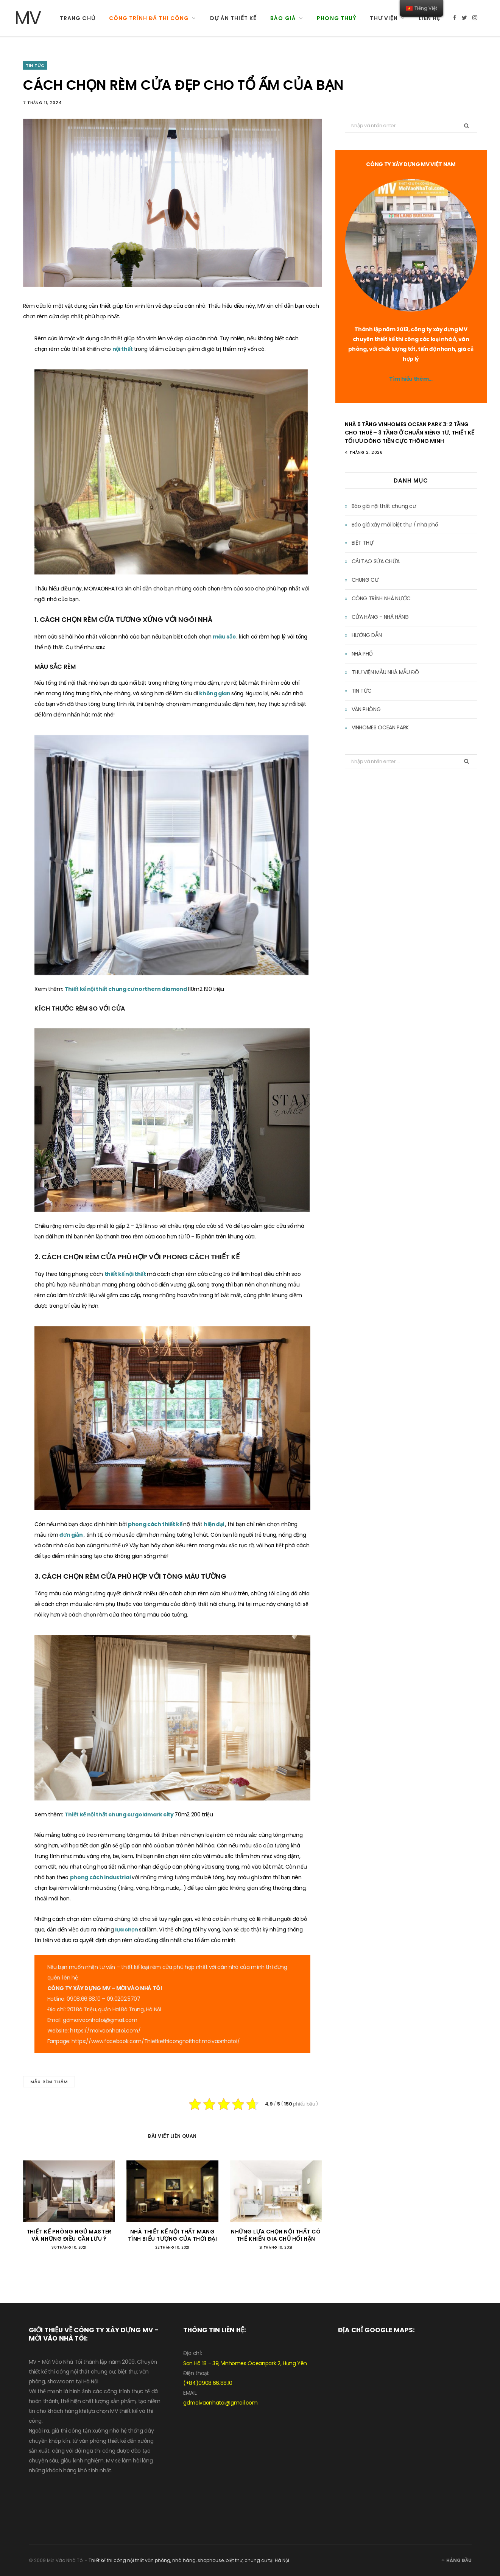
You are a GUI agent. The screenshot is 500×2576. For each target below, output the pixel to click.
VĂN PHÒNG (366, 709)
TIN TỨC (35, 65)
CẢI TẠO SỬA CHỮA (376, 561)
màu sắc (225, 636)
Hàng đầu (456, 2560)
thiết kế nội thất (125, 1274)
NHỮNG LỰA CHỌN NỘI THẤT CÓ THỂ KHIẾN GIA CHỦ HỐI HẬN (276, 2235)
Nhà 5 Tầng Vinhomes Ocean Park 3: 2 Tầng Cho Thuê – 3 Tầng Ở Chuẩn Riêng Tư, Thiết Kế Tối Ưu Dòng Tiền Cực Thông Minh (409, 433)
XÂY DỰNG (87, 1988)
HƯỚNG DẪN (367, 635)
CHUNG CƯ (365, 580)
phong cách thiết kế (155, 1524)
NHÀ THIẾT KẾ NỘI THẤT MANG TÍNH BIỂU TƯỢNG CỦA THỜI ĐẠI (172, 2235)
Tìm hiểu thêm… (411, 379)
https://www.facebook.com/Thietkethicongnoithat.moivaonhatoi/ (156, 2041)
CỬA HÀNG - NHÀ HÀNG (380, 617)
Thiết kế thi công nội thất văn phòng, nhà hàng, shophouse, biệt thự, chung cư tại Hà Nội (189, 2560)
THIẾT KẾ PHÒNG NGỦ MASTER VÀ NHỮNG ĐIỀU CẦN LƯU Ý (69, 2235)
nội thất (123, 349)
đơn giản (71, 1535)
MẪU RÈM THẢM (49, 2082)
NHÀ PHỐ (362, 653)
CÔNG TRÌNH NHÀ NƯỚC (381, 598)
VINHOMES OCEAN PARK (380, 727)
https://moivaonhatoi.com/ (105, 2030)
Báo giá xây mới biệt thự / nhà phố (395, 524)
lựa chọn (127, 1929)
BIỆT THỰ (363, 543)
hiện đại (214, 1524)
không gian (215, 693)
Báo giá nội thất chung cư (384, 506)
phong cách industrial (101, 1877)
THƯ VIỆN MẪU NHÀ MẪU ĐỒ (385, 672)
